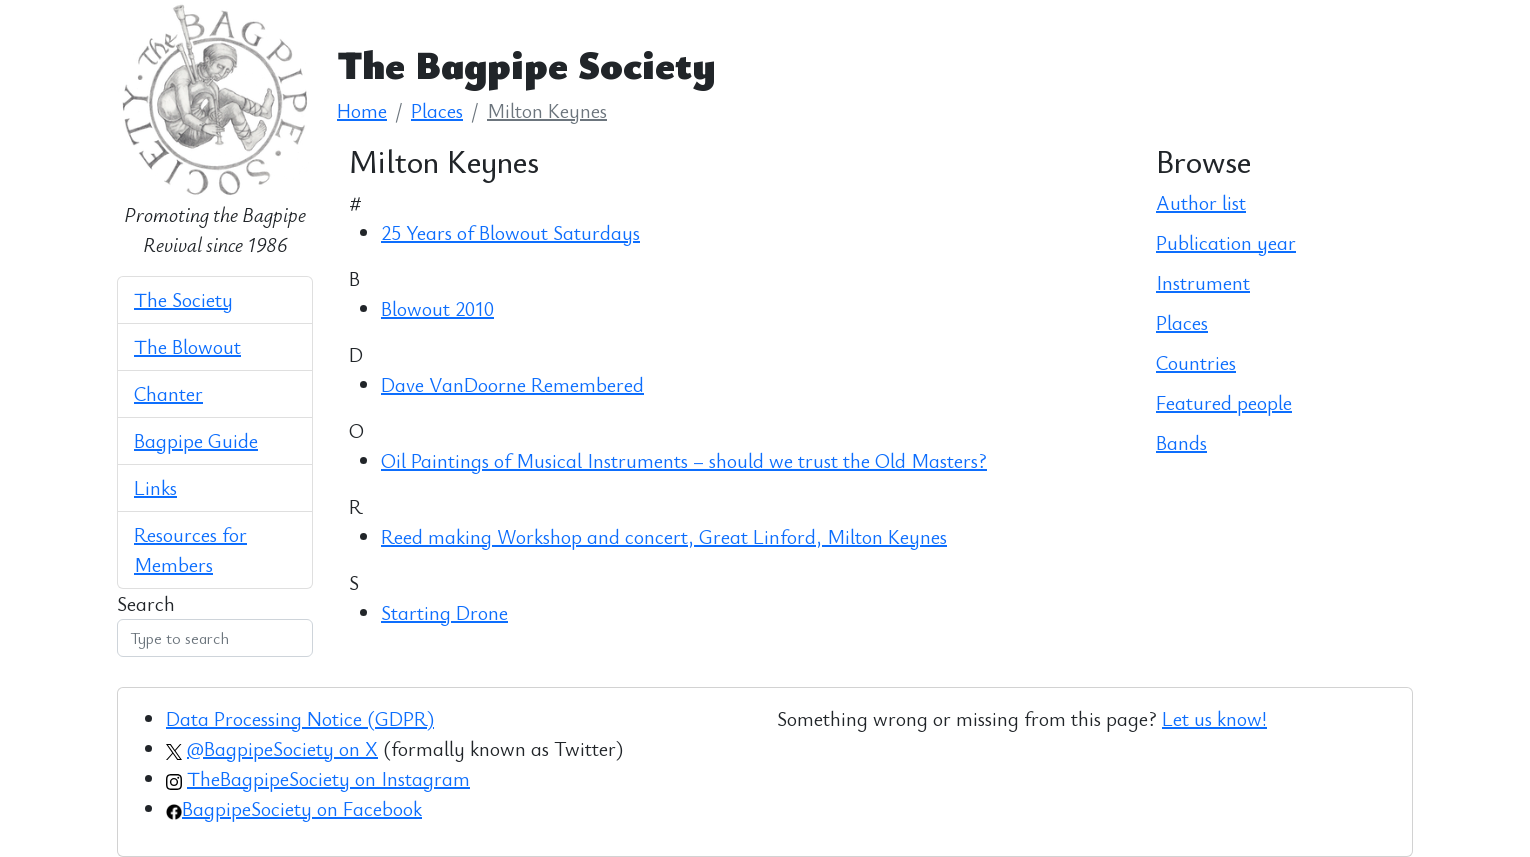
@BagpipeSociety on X (282, 748)
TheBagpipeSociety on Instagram (328, 778)
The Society (183, 299)
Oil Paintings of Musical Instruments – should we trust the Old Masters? (684, 460)
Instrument (1203, 282)
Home (362, 110)
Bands (1181, 442)
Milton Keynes (547, 110)
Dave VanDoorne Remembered (512, 384)
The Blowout (187, 346)
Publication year (1226, 242)
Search (146, 603)
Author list (1201, 202)
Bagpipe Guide (196, 440)
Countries (1196, 362)
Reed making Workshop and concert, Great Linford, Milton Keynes (664, 536)
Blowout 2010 (437, 308)
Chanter (168, 393)
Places (437, 110)
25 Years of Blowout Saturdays (510, 232)
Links (155, 487)
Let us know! (1214, 718)
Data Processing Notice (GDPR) (300, 718)
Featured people (1224, 402)
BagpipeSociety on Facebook (302, 808)
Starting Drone (444, 612)
